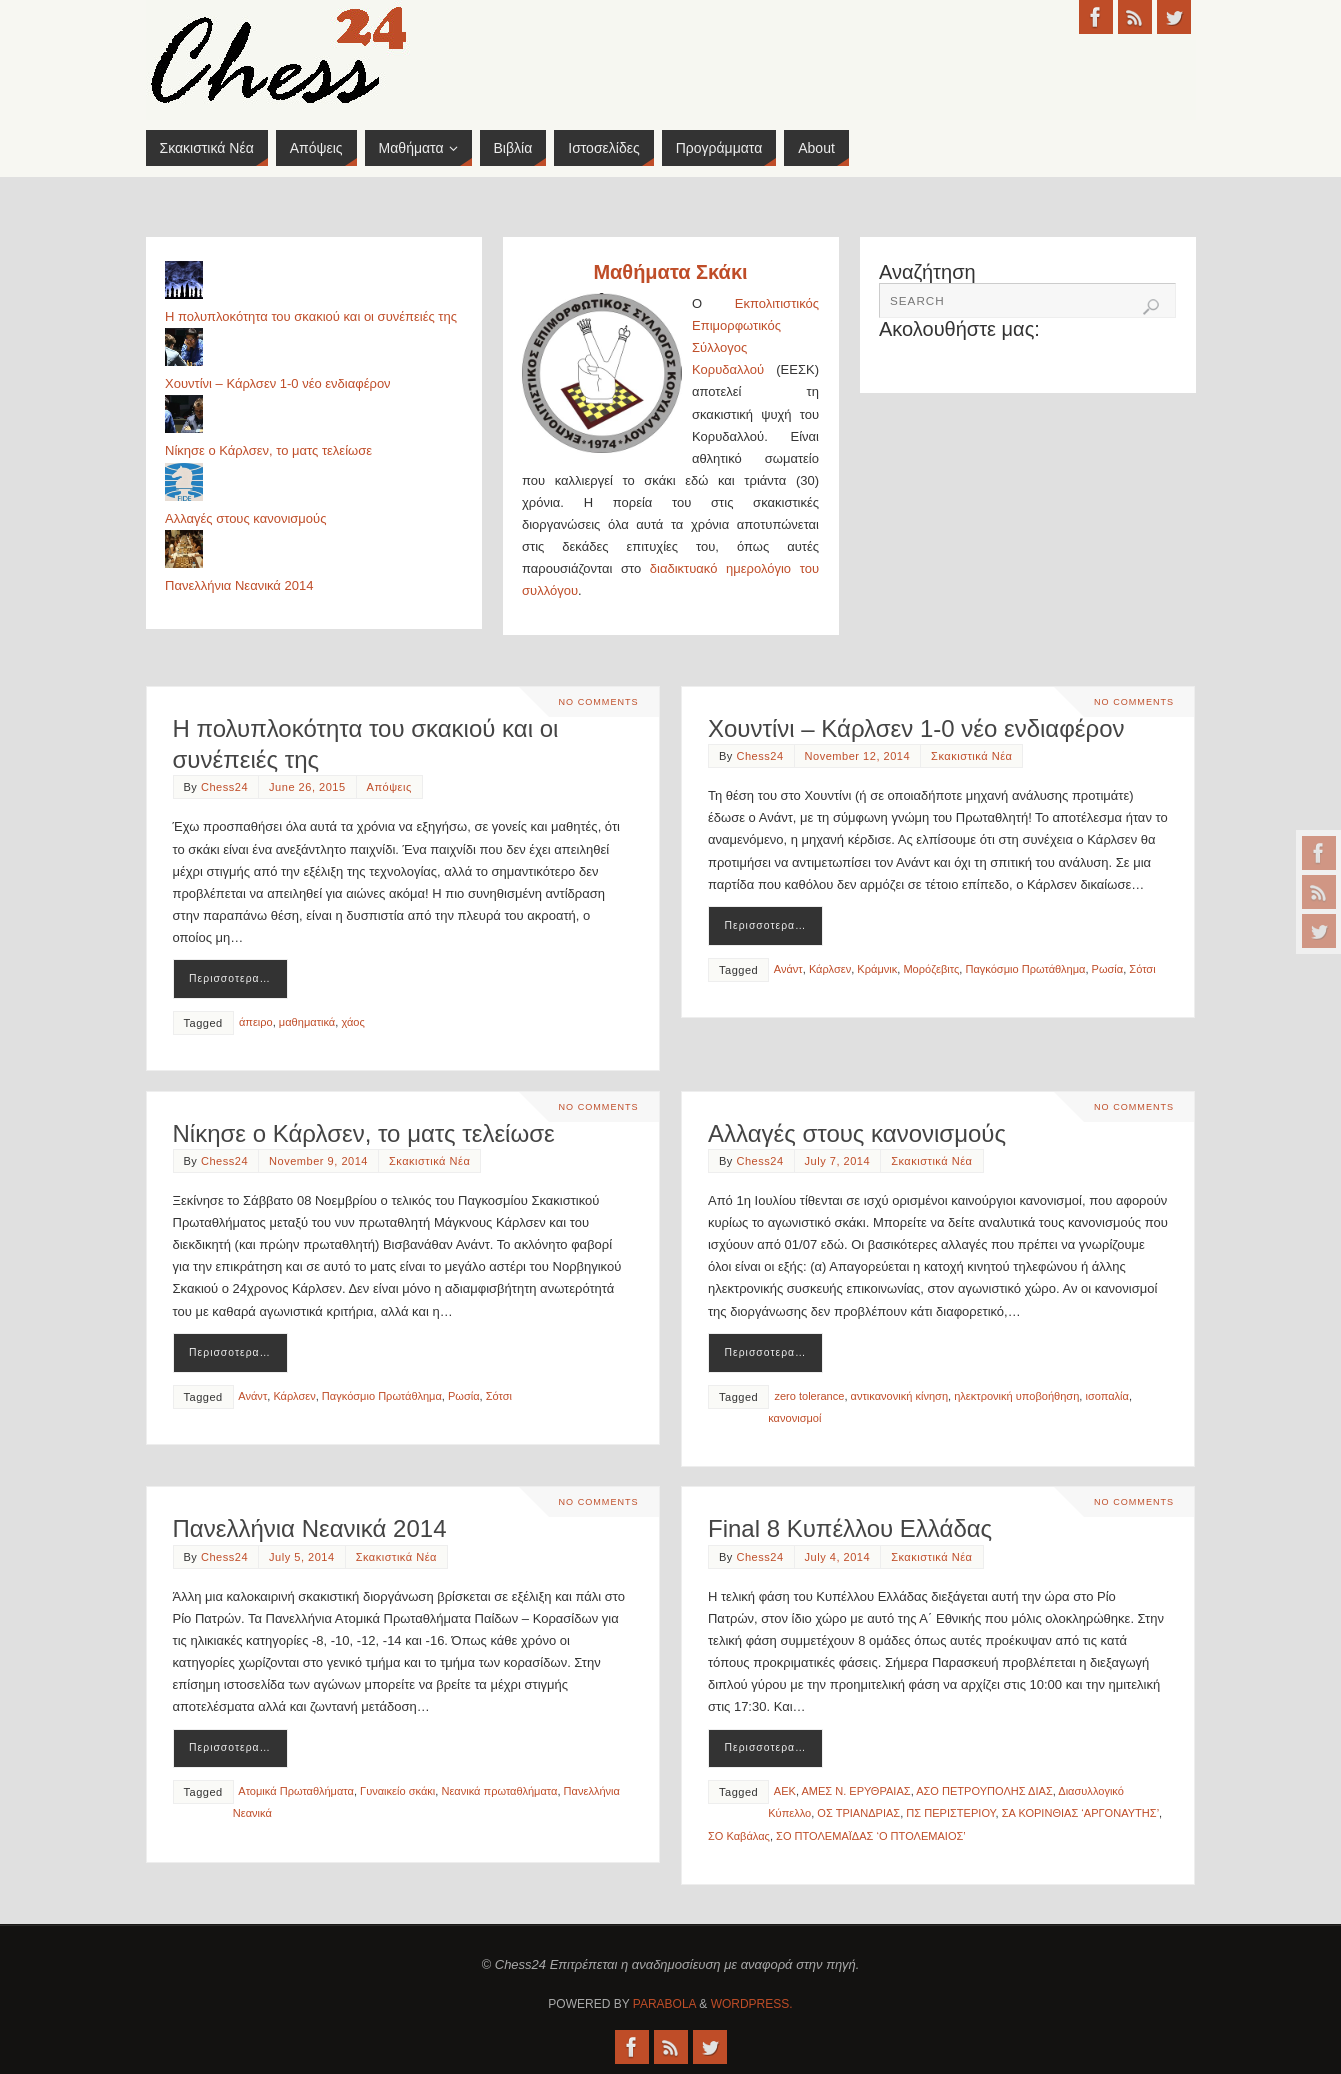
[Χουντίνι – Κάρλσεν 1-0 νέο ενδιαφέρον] (184, 350)
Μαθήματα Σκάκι (670, 272)
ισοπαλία (1106, 1396)
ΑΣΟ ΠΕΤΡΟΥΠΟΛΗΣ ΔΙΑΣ (984, 1791)
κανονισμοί (794, 1418)
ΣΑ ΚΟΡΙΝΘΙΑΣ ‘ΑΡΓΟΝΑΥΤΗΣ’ (1080, 1813)
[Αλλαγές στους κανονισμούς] (184, 485)
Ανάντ (788, 969)
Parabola (664, 2004)
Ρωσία (1108, 969)
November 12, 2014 (858, 756)
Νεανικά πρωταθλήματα (499, 1791)
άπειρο (256, 1022)
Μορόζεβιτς (931, 969)
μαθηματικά (307, 1022)
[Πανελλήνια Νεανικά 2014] (184, 552)
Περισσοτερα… (230, 978)
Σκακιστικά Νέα (971, 756)
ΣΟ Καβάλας (739, 1836)
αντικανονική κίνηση (900, 1396)
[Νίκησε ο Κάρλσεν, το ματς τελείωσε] (184, 417)
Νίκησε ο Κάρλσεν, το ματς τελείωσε (268, 450)
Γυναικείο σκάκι (397, 1791)
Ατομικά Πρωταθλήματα (296, 1791)
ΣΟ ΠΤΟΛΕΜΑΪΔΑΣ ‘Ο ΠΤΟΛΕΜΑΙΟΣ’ (871, 1836)
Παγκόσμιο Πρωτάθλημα (1025, 969)
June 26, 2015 (307, 787)
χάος (352, 1022)
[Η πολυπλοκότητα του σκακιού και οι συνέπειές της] (184, 283)
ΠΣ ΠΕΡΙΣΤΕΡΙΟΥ (950, 1813)
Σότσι (1142, 969)
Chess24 (224, 787)
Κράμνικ (877, 969)
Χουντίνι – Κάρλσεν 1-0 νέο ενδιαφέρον (278, 383)
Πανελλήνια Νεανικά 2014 (239, 585)
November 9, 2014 (318, 1161)
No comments (598, 702)
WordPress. (752, 2004)
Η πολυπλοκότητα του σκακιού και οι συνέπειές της (311, 316)
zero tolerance (809, 1396)
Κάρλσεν (830, 969)
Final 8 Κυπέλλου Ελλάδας (850, 1528)
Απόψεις (389, 787)
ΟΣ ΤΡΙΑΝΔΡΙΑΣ (858, 1813)
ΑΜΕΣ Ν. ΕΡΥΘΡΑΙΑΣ (855, 1791)
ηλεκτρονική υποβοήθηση (1016, 1396)
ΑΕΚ (785, 1791)
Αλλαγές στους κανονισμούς (245, 518)
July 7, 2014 (838, 1161)
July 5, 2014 (302, 1557)
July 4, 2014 (838, 1557)
